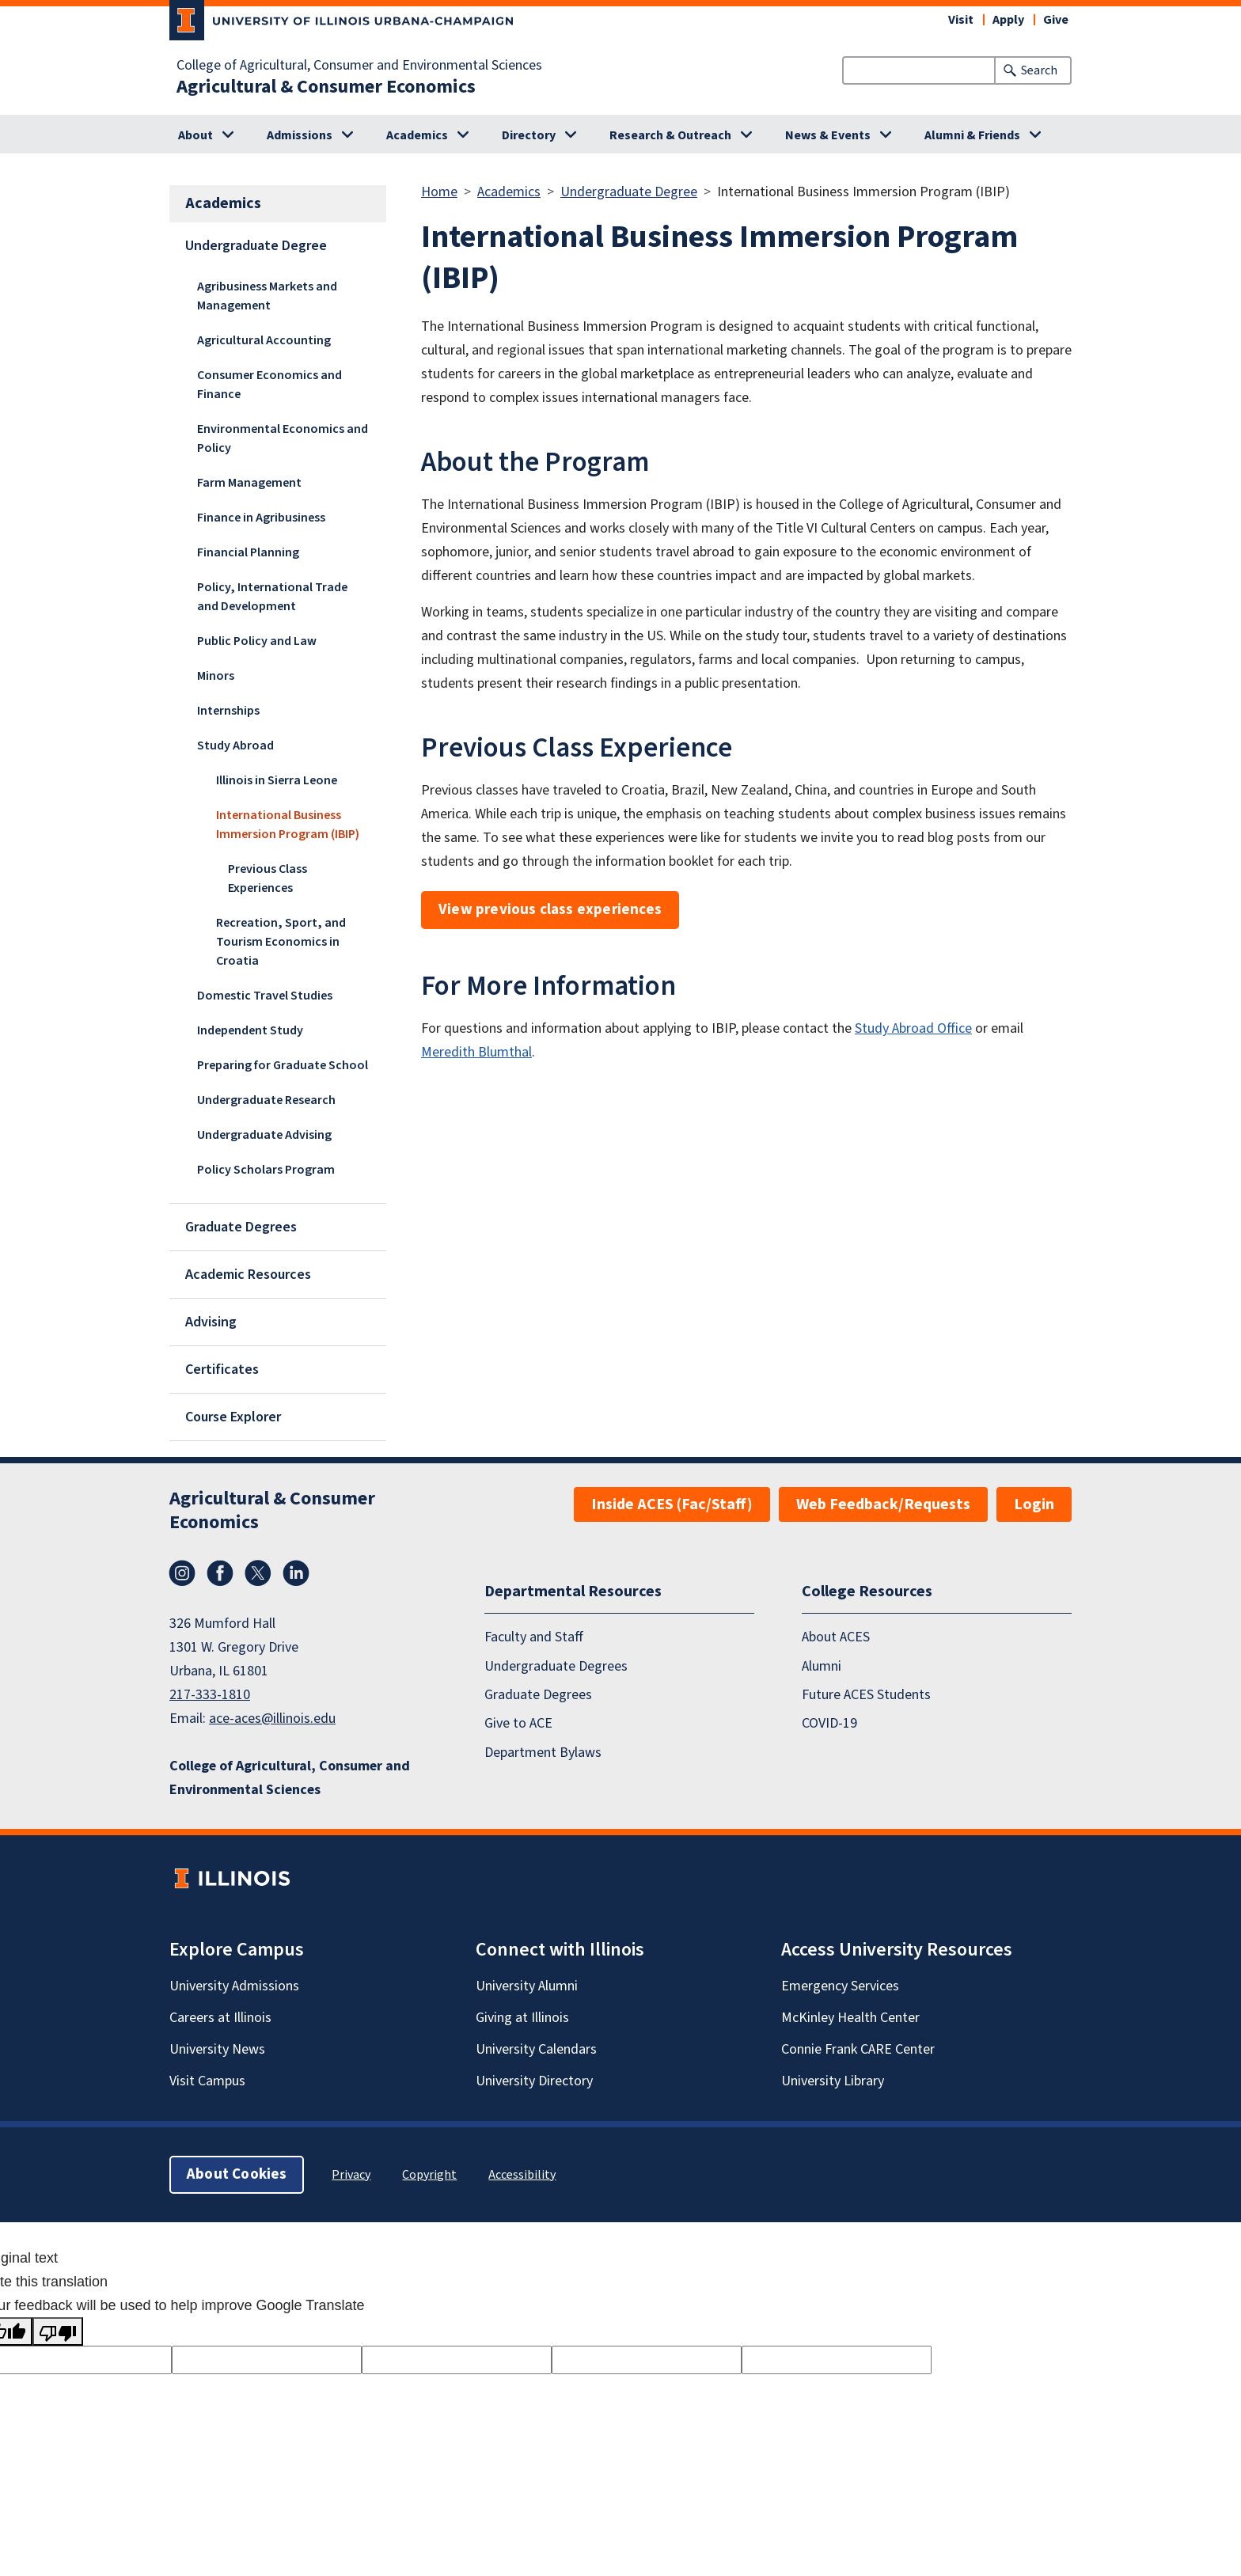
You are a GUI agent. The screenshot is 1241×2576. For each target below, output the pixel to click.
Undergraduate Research (266, 1100)
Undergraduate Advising (264, 1135)
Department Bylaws (543, 1752)
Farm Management (249, 482)
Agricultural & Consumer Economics (326, 87)
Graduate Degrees (241, 1227)
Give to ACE (518, 1723)
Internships (228, 710)
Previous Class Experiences (267, 878)
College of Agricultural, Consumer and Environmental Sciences (359, 65)
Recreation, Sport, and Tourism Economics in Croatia (281, 941)
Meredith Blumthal (476, 1052)
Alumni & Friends (972, 135)
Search (1039, 70)
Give (1055, 19)
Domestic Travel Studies (264, 995)
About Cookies (237, 2174)
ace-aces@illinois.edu (272, 1718)
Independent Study (250, 1030)
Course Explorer (233, 1417)
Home (439, 192)
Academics (417, 135)
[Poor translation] (57, 2331)
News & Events (828, 135)
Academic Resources (248, 1274)
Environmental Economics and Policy (282, 438)
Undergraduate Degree (256, 246)
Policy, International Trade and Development (272, 597)
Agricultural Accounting (264, 340)
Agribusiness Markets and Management (267, 296)
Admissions (299, 135)
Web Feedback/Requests (883, 1504)
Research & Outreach (670, 135)
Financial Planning (248, 552)
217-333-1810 (209, 1695)
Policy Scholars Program (266, 1169)
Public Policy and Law (257, 641)
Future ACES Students (866, 1695)
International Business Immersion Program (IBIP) (287, 824)
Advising (211, 1322)
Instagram (182, 1573)
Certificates (222, 1369)
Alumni (821, 1666)
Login (1034, 1504)
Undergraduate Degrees (556, 1666)
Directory (529, 135)
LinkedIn (296, 1573)
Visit (960, 19)
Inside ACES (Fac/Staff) (672, 1504)
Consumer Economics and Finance (269, 384)
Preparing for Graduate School (282, 1065)
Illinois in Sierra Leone (276, 780)
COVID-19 (829, 1723)
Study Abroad (235, 745)
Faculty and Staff (533, 1637)
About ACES (836, 1637)
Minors (215, 676)
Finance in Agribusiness (261, 517)
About (195, 135)
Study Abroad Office (913, 1028)
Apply (1008, 19)
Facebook (220, 1573)
